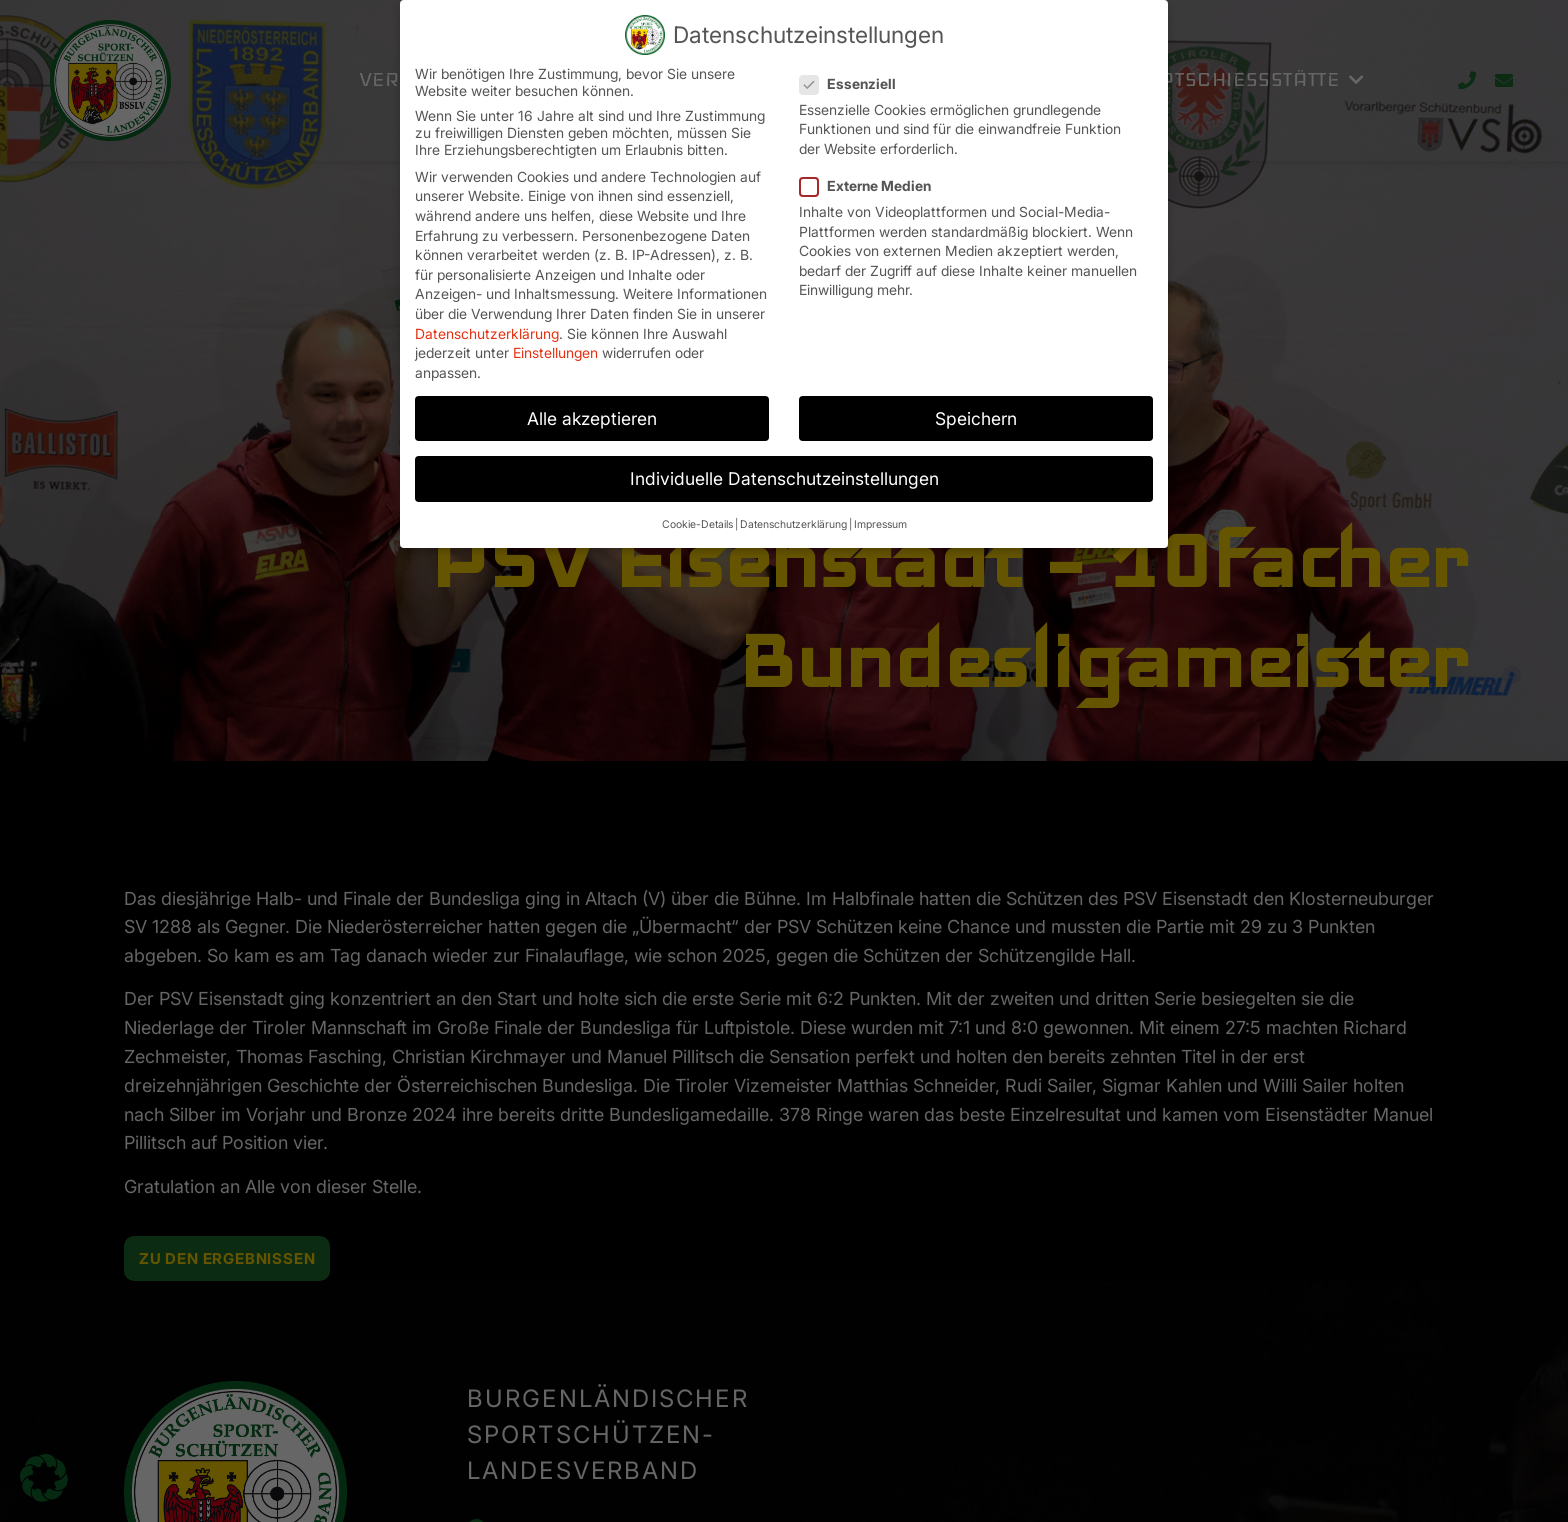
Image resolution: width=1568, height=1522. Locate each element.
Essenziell (854, 83)
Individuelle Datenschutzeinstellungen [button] (784, 478)
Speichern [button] (976, 418)
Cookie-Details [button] (697, 524)
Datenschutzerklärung (487, 333)
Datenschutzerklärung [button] (793, 524)
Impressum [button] (880, 524)
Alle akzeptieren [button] (592, 418)
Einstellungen (555, 352)
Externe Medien (871, 185)
